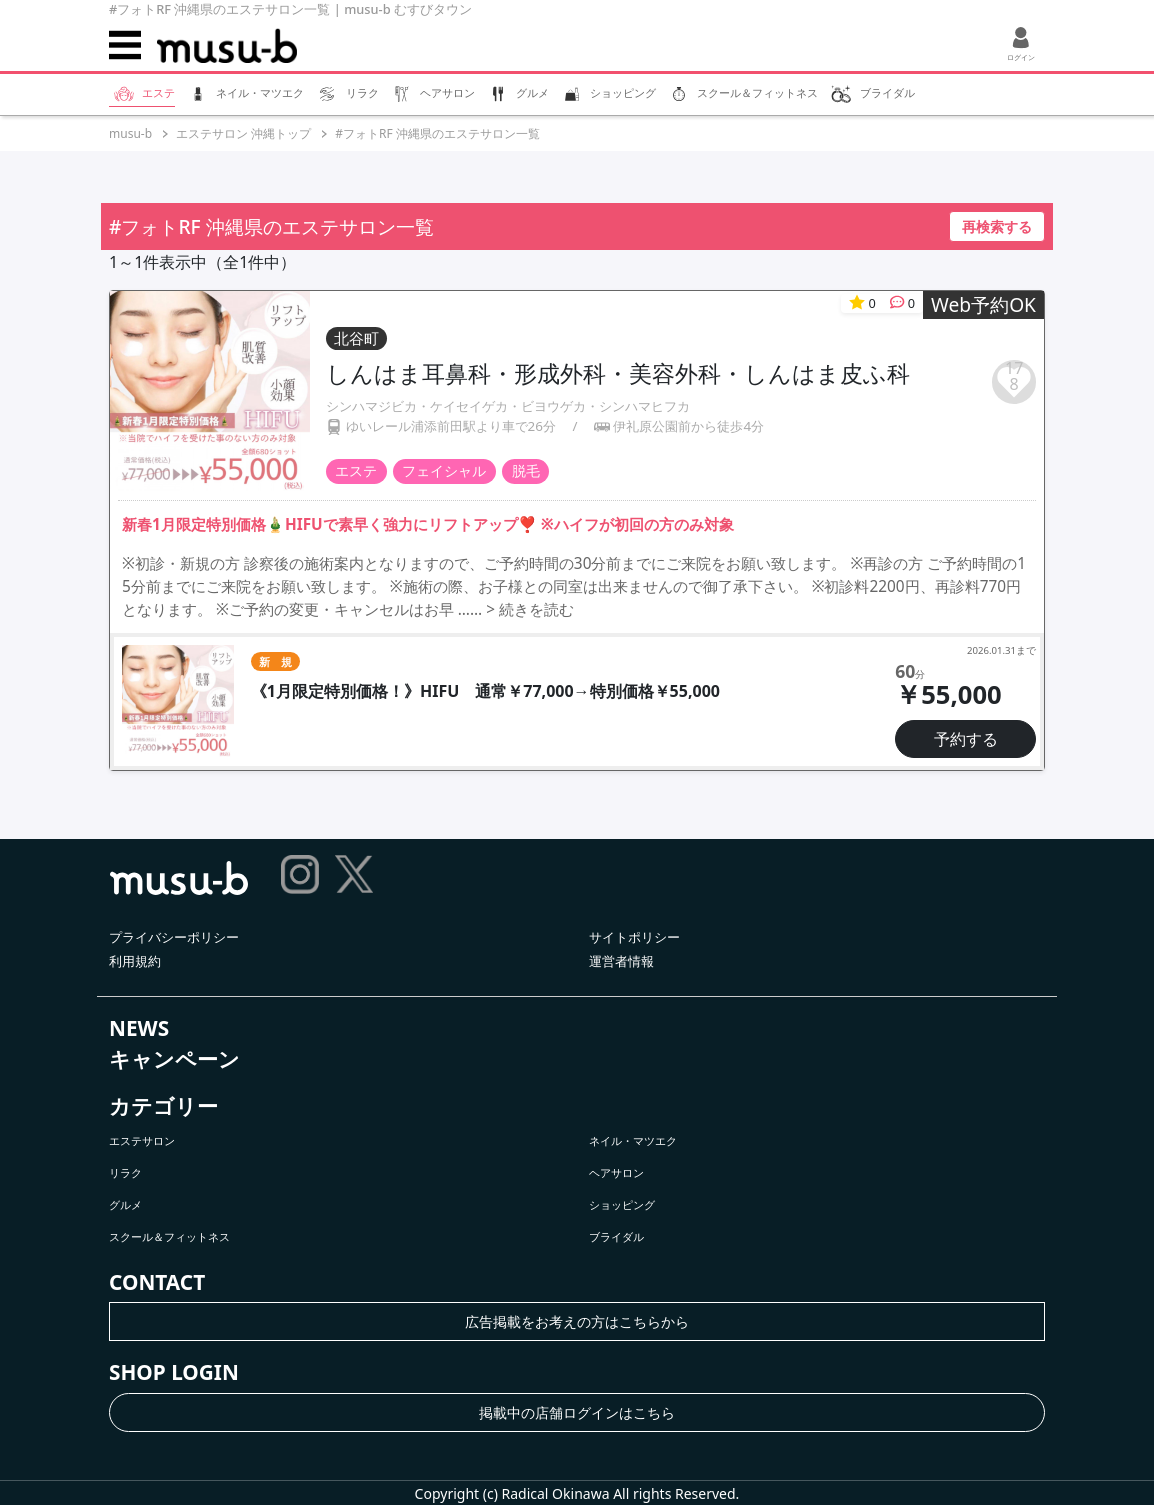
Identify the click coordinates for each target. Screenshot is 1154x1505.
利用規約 (135, 961)
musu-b (130, 133)
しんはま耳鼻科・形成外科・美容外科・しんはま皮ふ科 (618, 373)
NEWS (139, 1028)
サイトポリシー (634, 937)
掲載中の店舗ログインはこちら (577, 1412)
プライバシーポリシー (174, 937)
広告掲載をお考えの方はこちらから (577, 1321)
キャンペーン (174, 1059)
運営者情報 (621, 961)
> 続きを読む (530, 609)
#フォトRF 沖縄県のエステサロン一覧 (437, 133)
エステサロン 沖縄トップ (243, 133)
